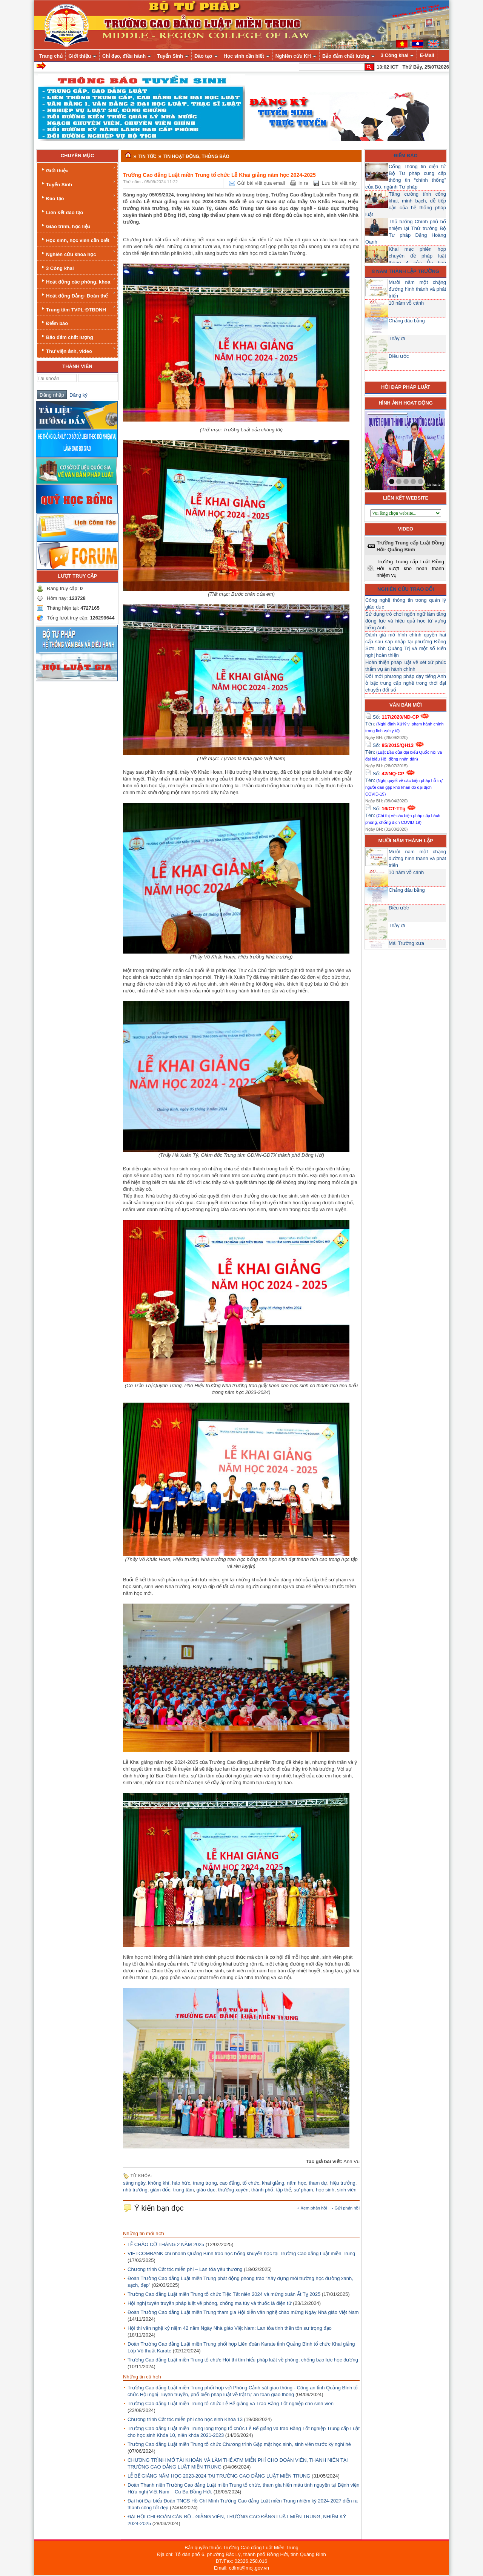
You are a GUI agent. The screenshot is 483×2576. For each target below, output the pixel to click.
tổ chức (251, 2183)
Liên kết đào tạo (78, 211)
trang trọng (205, 2183)
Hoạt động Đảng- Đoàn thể (78, 295)
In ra (303, 183)
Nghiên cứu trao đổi (405, 589)
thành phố (262, 2190)
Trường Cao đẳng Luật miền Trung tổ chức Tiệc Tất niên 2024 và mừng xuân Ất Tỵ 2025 (224, 2294)
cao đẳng (230, 2183)
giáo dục (206, 2190)
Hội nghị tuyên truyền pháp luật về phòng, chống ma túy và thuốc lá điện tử (210, 2303)
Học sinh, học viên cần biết (78, 239)
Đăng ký (77, 395)
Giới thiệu (78, 169)
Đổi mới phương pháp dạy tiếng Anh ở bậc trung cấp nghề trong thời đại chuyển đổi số (405, 683)
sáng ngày (134, 2183)
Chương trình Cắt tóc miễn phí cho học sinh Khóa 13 (185, 2419)
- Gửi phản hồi (346, 2208)
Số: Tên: (404, 723)
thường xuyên (233, 2190)
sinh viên (346, 2190)
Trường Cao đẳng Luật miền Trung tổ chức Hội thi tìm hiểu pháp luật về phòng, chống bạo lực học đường (243, 2360)
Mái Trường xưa (406, 943)
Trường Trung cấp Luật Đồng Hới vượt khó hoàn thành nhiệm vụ (410, 568)
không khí (158, 2183)
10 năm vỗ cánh (406, 303)
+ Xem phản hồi (312, 2208)
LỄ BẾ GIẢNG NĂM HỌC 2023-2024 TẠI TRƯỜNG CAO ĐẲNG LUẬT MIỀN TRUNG (219, 2476)
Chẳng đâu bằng (407, 321)
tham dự (318, 2183)
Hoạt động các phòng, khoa (78, 281)
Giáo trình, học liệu (78, 225)
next (423, 449)
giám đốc (160, 2190)
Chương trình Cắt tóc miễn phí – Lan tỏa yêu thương (185, 2269)
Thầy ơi (397, 338)
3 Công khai (78, 267)
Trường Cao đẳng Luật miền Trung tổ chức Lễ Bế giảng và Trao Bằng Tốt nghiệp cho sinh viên (231, 2403)
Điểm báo (54, 322)
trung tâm (183, 2190)
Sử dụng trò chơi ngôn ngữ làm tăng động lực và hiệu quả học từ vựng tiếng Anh (405, 620)
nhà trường (135, 2190)
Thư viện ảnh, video (78, 350)
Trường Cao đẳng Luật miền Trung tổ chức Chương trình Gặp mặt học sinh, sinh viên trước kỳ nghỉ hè (239, 2444)
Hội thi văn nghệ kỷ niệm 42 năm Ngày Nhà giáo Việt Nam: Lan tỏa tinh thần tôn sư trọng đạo (230, 2328)
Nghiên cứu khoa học (78, 253)
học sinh (325, 2190)
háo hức (181, 2183)
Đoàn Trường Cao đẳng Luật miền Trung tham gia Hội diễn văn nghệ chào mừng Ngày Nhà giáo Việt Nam (243, 2312)
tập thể (283, 2190)
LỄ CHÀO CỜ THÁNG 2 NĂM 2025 (166, 2244)
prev (386, 449)
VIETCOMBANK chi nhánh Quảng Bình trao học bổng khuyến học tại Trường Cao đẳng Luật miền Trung (241, 2253)
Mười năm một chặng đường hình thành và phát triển (417, 289)
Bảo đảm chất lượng (66, 336)
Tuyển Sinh (78, 183)
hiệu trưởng (342, 2183)
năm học (296, 2183)
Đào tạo (78, 197)
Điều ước (399, 356)
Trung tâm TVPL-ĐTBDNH (78, 309)
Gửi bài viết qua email (261, 183)
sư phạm (303, 2190)
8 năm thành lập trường (405, 271)
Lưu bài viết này (339, 183)
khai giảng (273, 2183)
